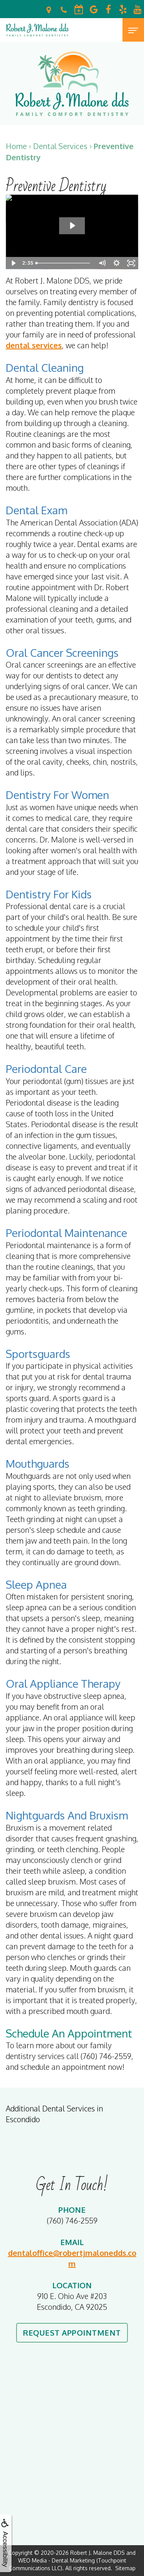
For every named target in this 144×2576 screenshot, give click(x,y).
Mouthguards (38, 1463)
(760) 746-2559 (72, 2220)
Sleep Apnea (36, 1584)
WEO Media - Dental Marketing (56, 2560)
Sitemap (125, 2568)
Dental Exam (36, 510)
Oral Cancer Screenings (62, 653)
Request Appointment (72, 2333)
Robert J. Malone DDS (97, 2552)
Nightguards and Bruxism (67, 1815)
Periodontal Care (46, 1069)
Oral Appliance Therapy (63, 1683)
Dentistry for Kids (49, 894)
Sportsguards (38, 1354)
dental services (34, 345)
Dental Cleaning (45, 367)
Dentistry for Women (57, 795)
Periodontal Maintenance (66, 1233)
